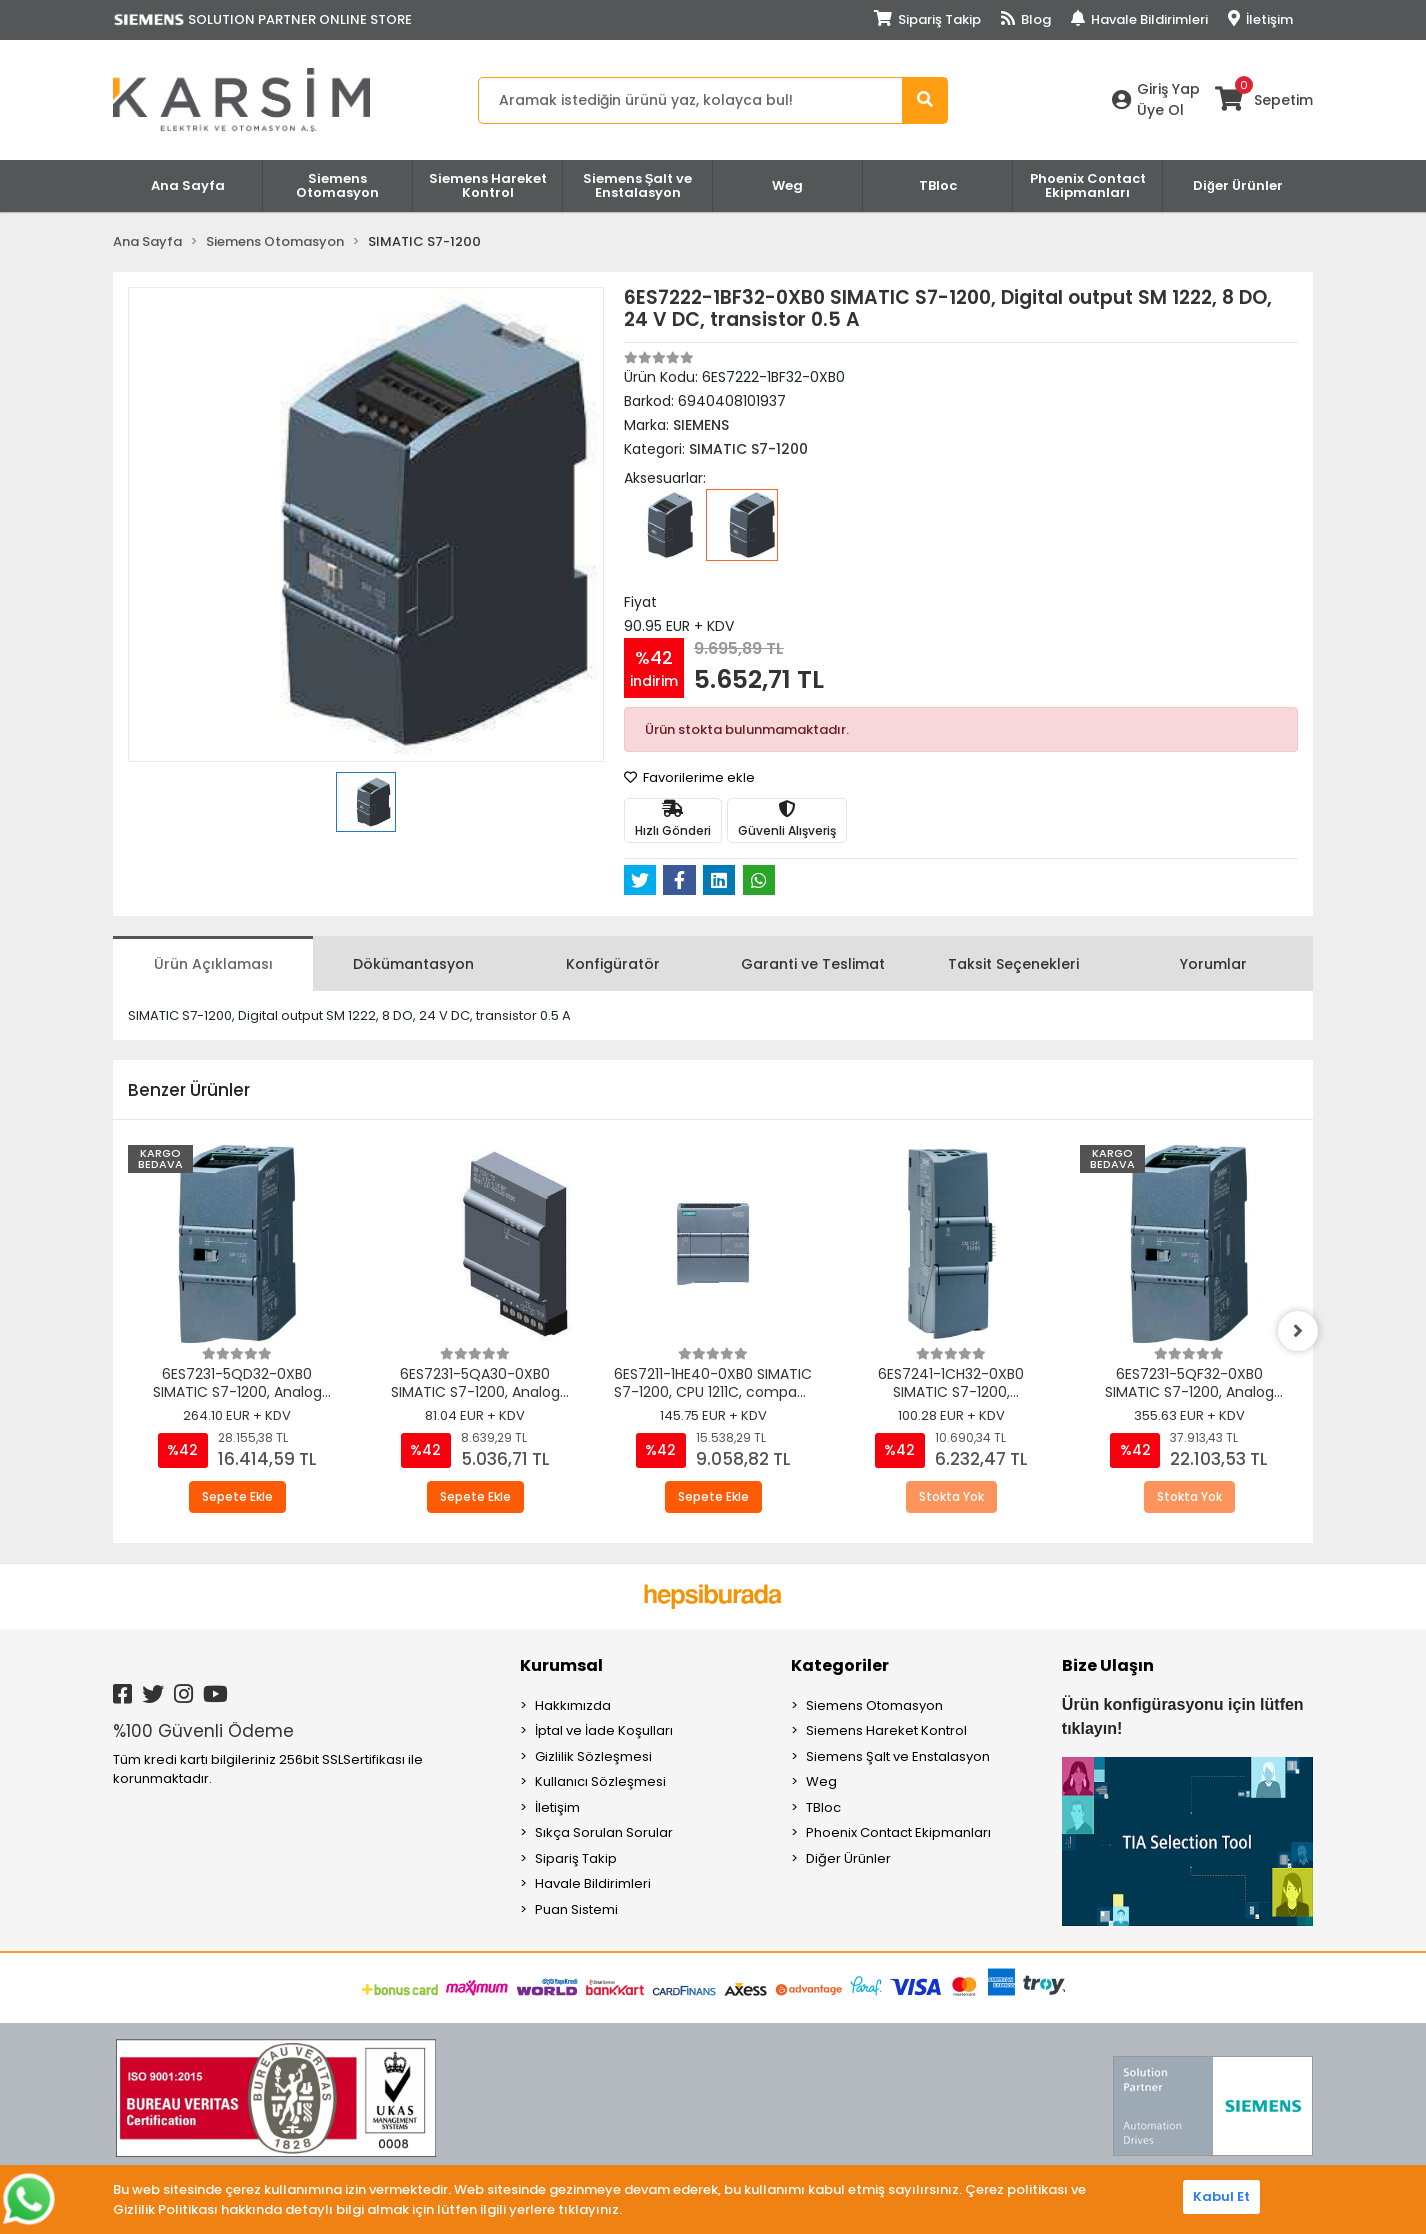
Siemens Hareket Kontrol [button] (488, 185)
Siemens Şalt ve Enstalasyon (898, 1756)
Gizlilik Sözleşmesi (593, 1756)
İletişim (1260, 19)
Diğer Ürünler (848, 1858)
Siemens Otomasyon (874, 1705)
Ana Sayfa (188, 185)
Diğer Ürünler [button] (1238, 185)
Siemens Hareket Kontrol (886, 1730)
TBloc (823, 1807)
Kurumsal (561, 1665)
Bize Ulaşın (1108, 1665)
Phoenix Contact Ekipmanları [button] (1088, 185)
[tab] (213, 963)
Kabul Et (1221, 2196)
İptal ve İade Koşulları (604, 1730)
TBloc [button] (938, 185)
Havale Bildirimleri (1139, 19)
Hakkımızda (573, 1705)
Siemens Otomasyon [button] (337, 185)
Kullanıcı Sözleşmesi (600, 1781)
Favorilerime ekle (689, 777)
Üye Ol (1160, 110)
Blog (1026, 19)
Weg (821, 1781)
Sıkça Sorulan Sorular (604, 1832)
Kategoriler (840, 1665)
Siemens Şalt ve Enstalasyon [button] (638, 185)
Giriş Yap (1168, 89)
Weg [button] (787, 185)
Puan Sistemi (576, 1909)
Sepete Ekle (237, 1496)
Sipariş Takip (927, 19)
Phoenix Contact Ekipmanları (898, 1832)
